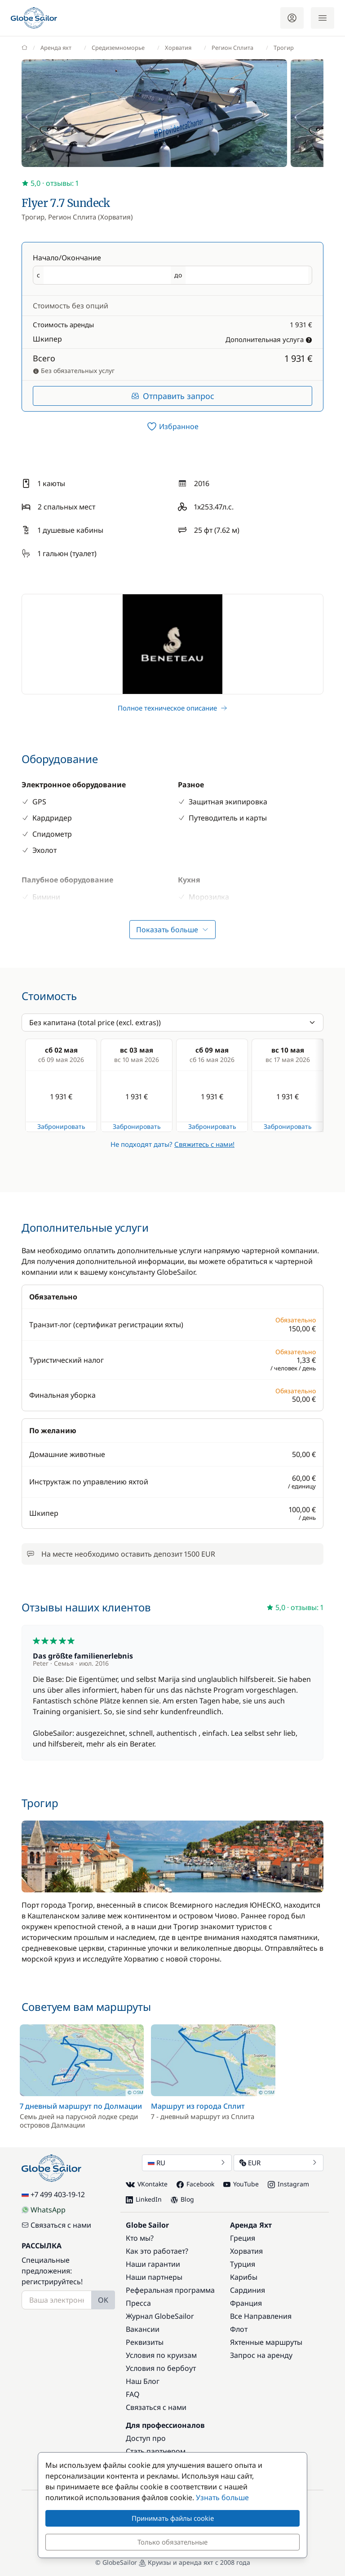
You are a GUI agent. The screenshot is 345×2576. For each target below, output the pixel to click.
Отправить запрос (172, 396)
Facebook (195, 2184)
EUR (278, 2162)
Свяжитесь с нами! (204, 1144)
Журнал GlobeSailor (160, 2316)
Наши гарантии (153, 2264)
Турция (242, 2264)
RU (187, 2162)
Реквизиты (145, 2342)
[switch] (172, 426)
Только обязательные (172, 2541)
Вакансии (142, 2329)
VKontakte (147, 2184)
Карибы (243, 2277)
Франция (246, 2303)
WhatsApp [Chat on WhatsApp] (44, 2210)
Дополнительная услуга (269, 339)
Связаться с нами (56, 2225)
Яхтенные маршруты (266, 2342)
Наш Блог (142, 2381)
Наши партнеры (154, 2277)
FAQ (133, 2394)
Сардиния (247, 2290)
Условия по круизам (161, 2355)
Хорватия (246, 2251)
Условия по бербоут (161, 2368)
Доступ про (146, 2438)
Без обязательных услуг (74, 370)
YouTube (241, 2184)
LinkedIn (144, 2199)
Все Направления (261, 2316)
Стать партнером (156, 2451)
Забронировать (61, 1126)
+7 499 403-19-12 (53, 2194)
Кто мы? (140, 2238)
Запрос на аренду (261, 2355)
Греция (242, 2238)
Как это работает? (157, 2251)
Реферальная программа (170, 2290)
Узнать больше (222, 2497)
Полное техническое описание (172, 707)
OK (103, 2300)
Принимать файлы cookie (173, 2518)
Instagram (288, 2184)
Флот (239, 2329)
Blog (182, 2199)
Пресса (138, 2303)
